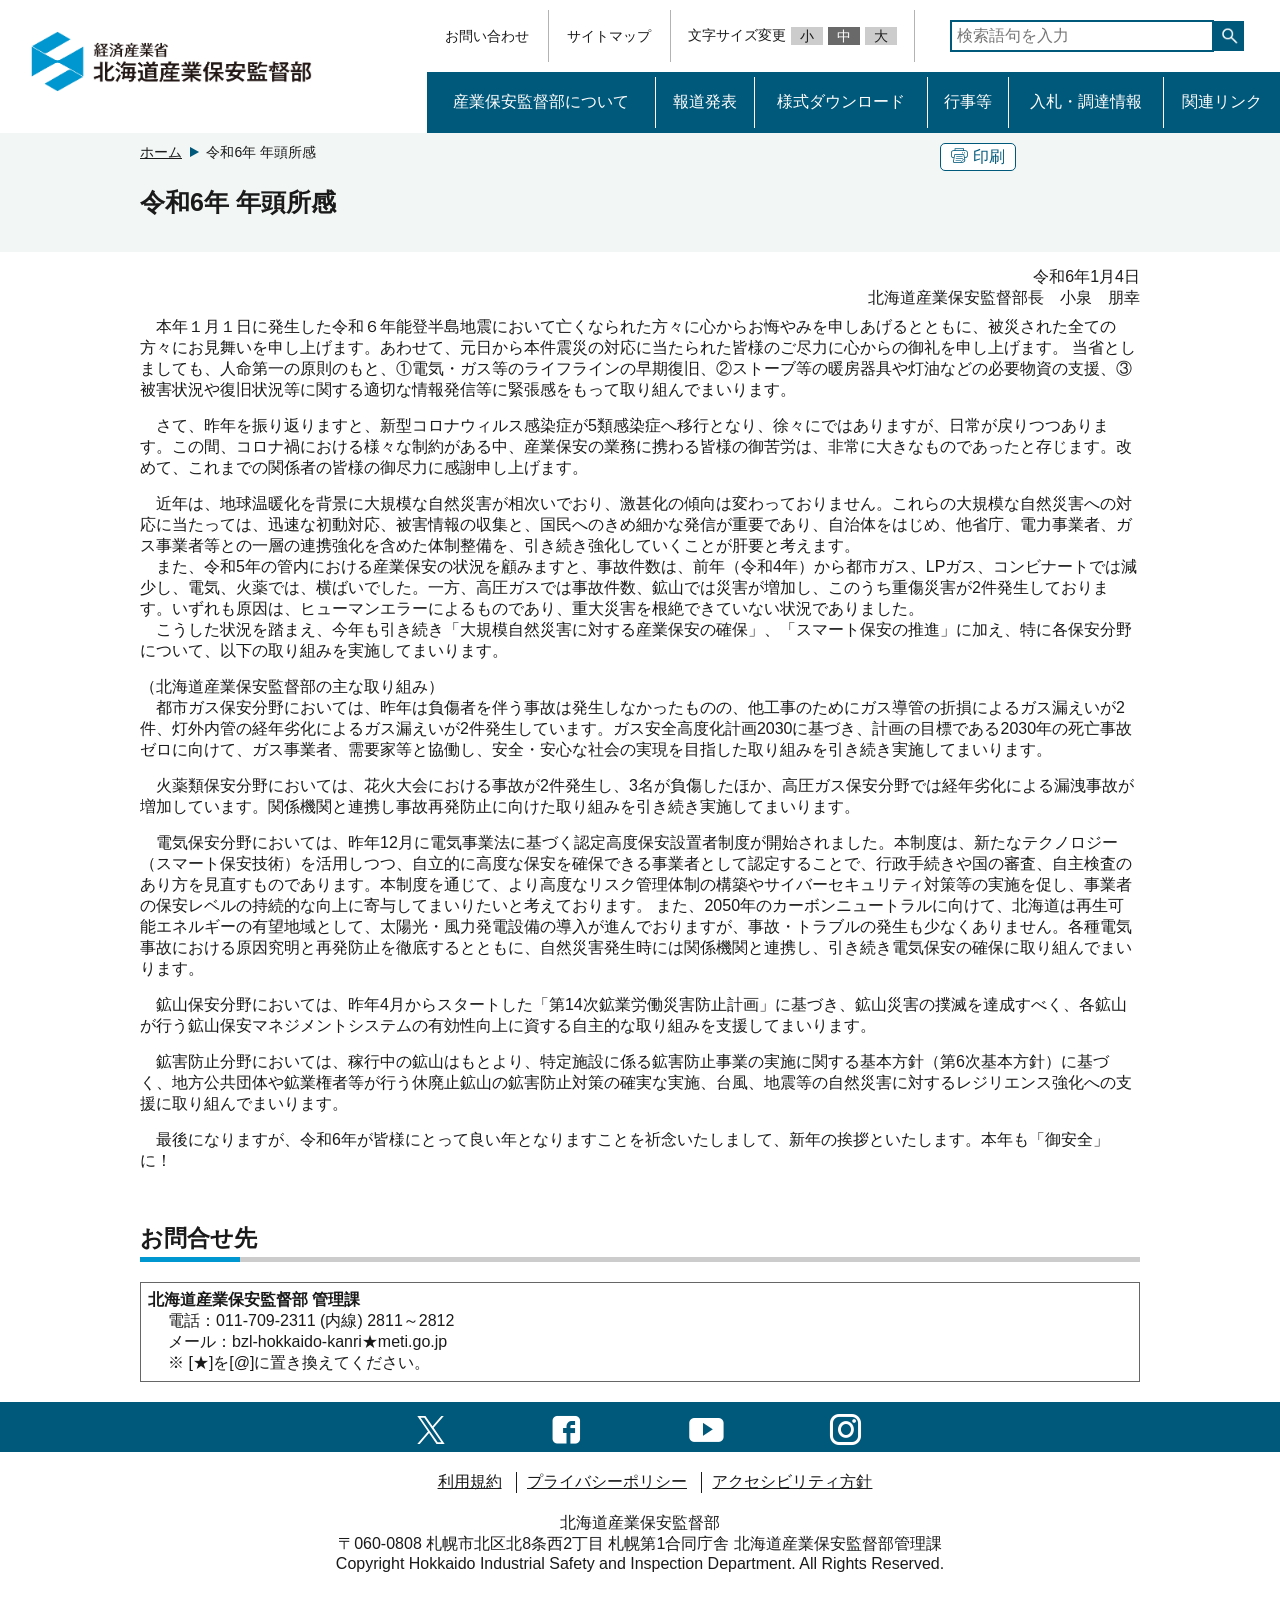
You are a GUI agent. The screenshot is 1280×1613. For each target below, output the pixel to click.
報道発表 (705, 101)
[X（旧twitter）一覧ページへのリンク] (431, 1426)
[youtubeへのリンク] (706, 1426)
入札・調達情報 (1086, 101)
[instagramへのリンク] (845, 1426)
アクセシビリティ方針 (792, 1481)
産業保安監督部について (541, 101)
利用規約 (470, 1481)
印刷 (978, 156)
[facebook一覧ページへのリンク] (566, 1426)
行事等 (968, 101)
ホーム (161, 152)
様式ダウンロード (841, 101)
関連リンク (1222, 101)
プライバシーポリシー (607, 1481)
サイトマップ (609, 36)
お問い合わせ (487, 36)
